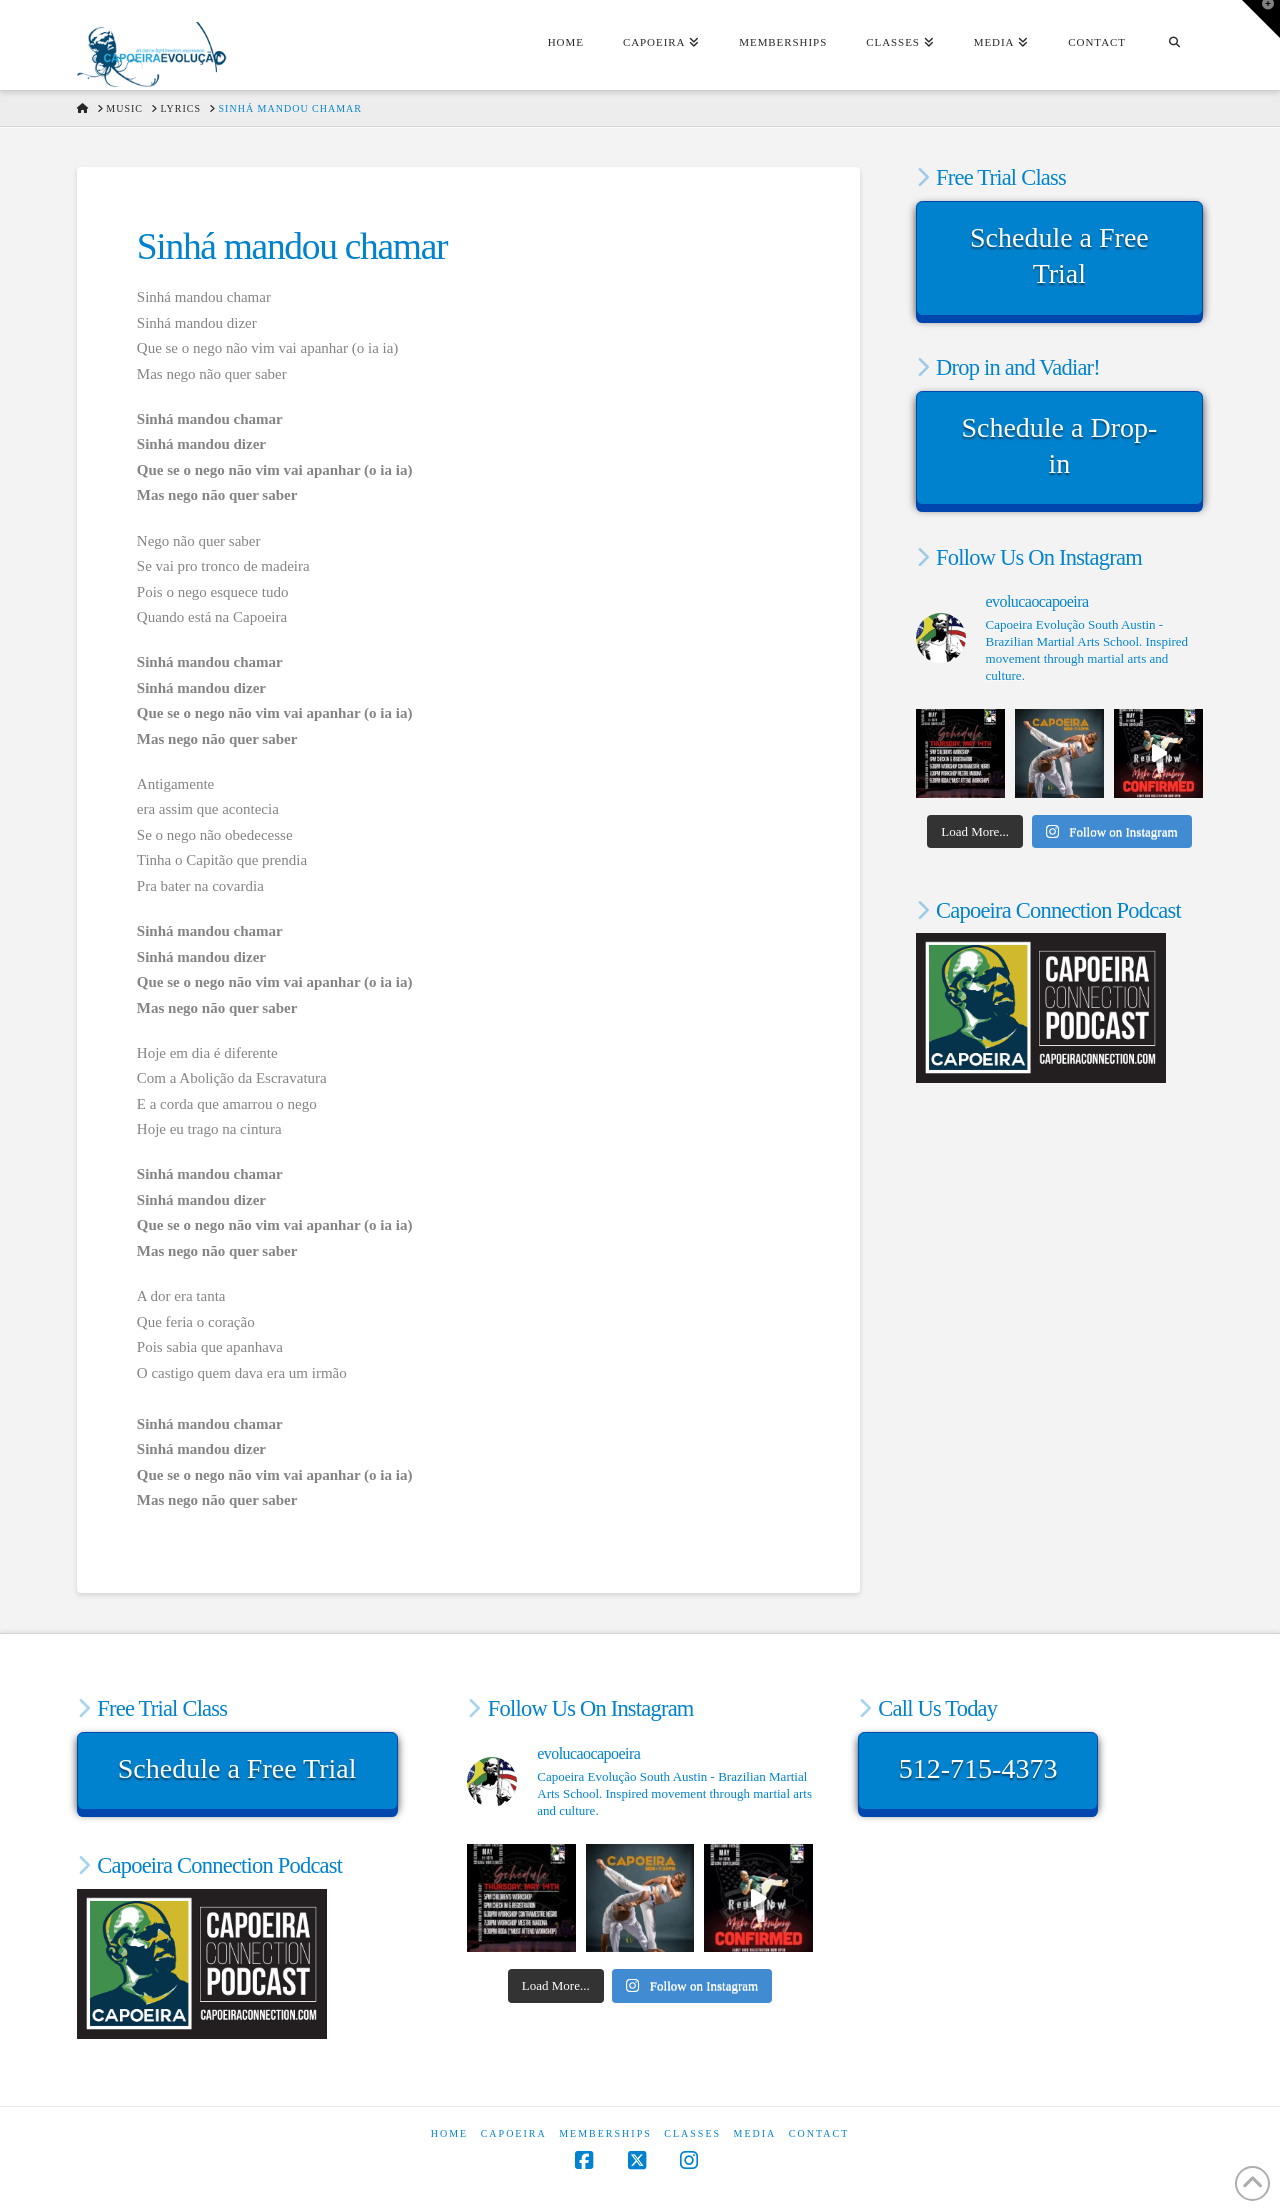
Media (755, 2133)
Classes (692, 2133)
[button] (1261, 19)
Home (449, 2133)
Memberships (605, 2133)
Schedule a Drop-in (1059, 445)
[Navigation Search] (1174, 45)
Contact (819, 2133)
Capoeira (514, 2133)
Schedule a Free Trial (1059, 255)
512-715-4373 (978, 1768)
